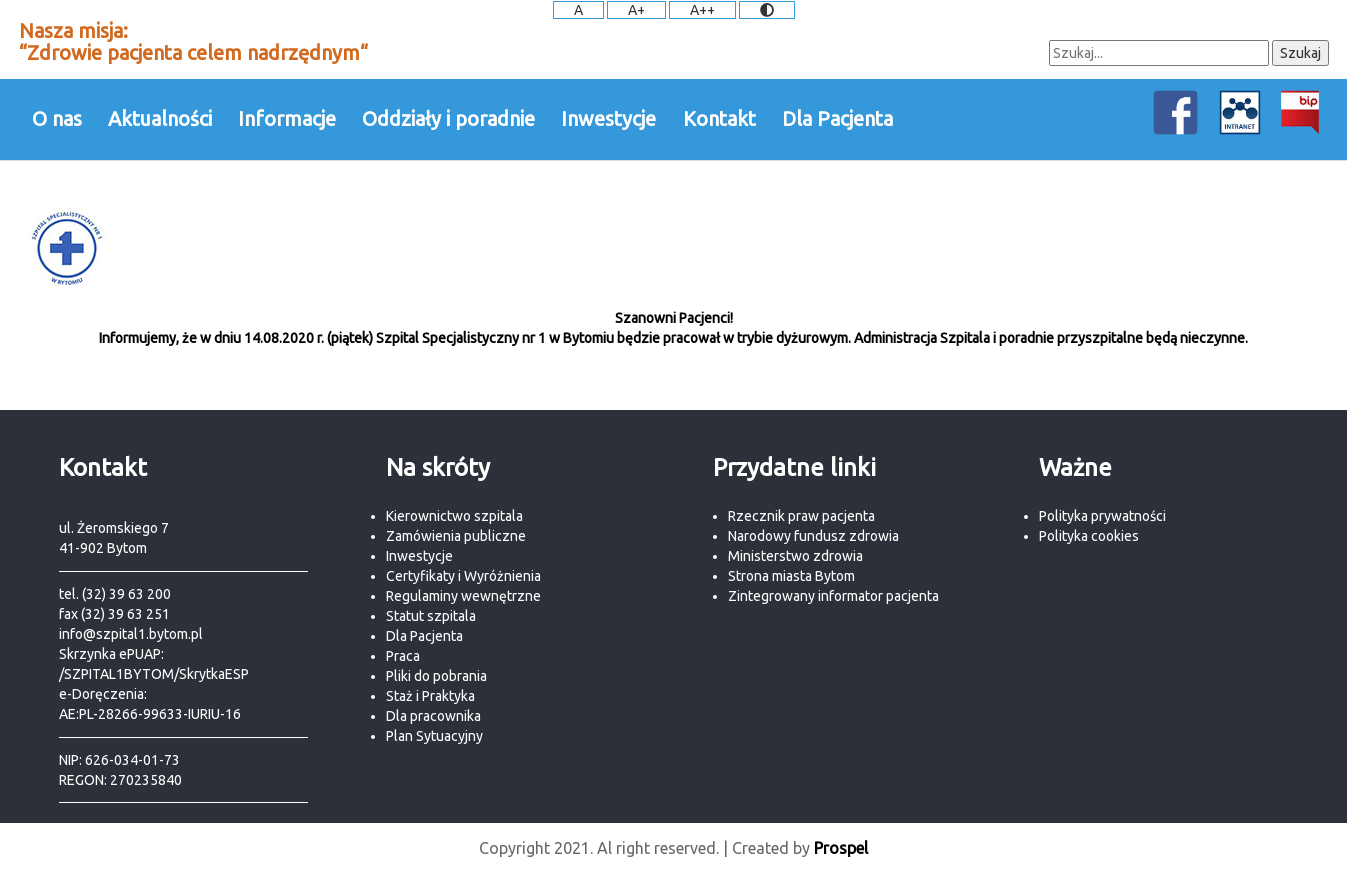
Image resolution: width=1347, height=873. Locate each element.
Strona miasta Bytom (791, 576)
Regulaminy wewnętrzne (463, 596)
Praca (403, 656)
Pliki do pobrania (436, 676)
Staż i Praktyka (430, 696)
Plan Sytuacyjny (434, 736)
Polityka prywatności (1102, 516)
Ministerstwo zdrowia (795, 556)
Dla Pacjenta (837, 118)
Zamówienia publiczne (456, 536)
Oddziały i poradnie (448, 118)
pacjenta (912, 596)
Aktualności (160, 118)
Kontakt (719, 118)
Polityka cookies (1089, 536)
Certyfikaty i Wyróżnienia (463, 576)
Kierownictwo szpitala (454, 516)
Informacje (287, 118)
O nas (57, 118)
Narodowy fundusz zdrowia (813, 536)
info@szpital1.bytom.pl (131, 634)
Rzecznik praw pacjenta (801, 516)
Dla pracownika (433, 716)
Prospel (841, 848)
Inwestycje (608, 118)
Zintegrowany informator (807, 596)
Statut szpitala (431, 616)
